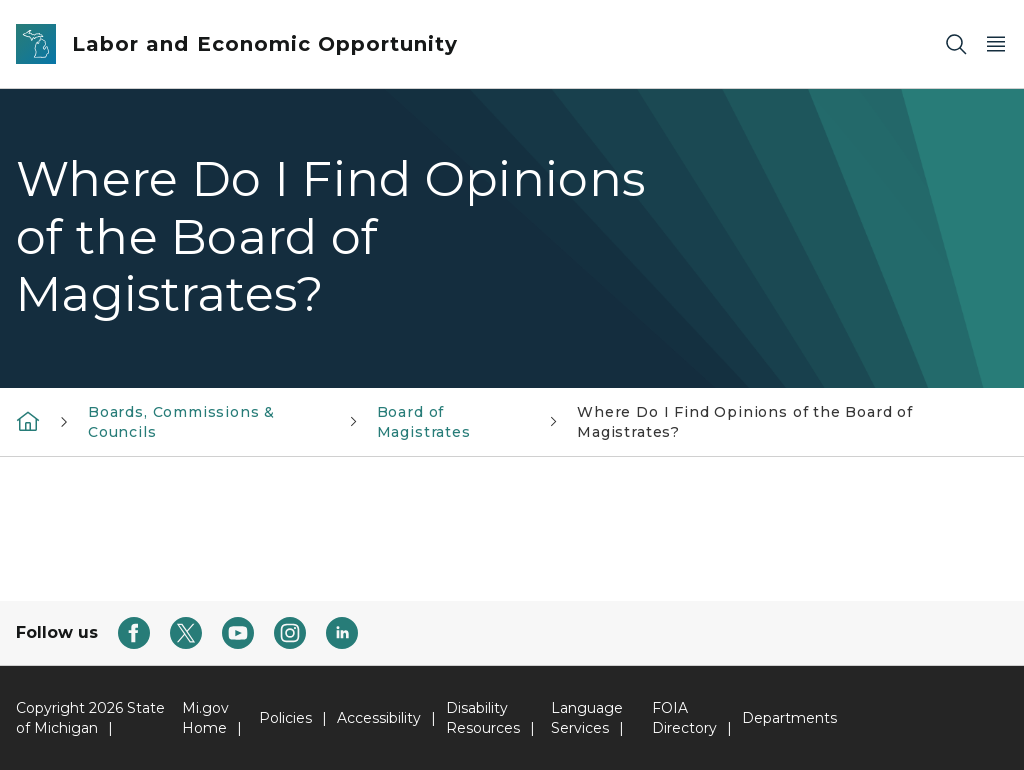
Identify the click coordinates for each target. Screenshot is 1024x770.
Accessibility (379, 718)
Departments (789, 718)
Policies (285, 718)
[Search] (956, 44)
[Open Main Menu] (996, 44)
